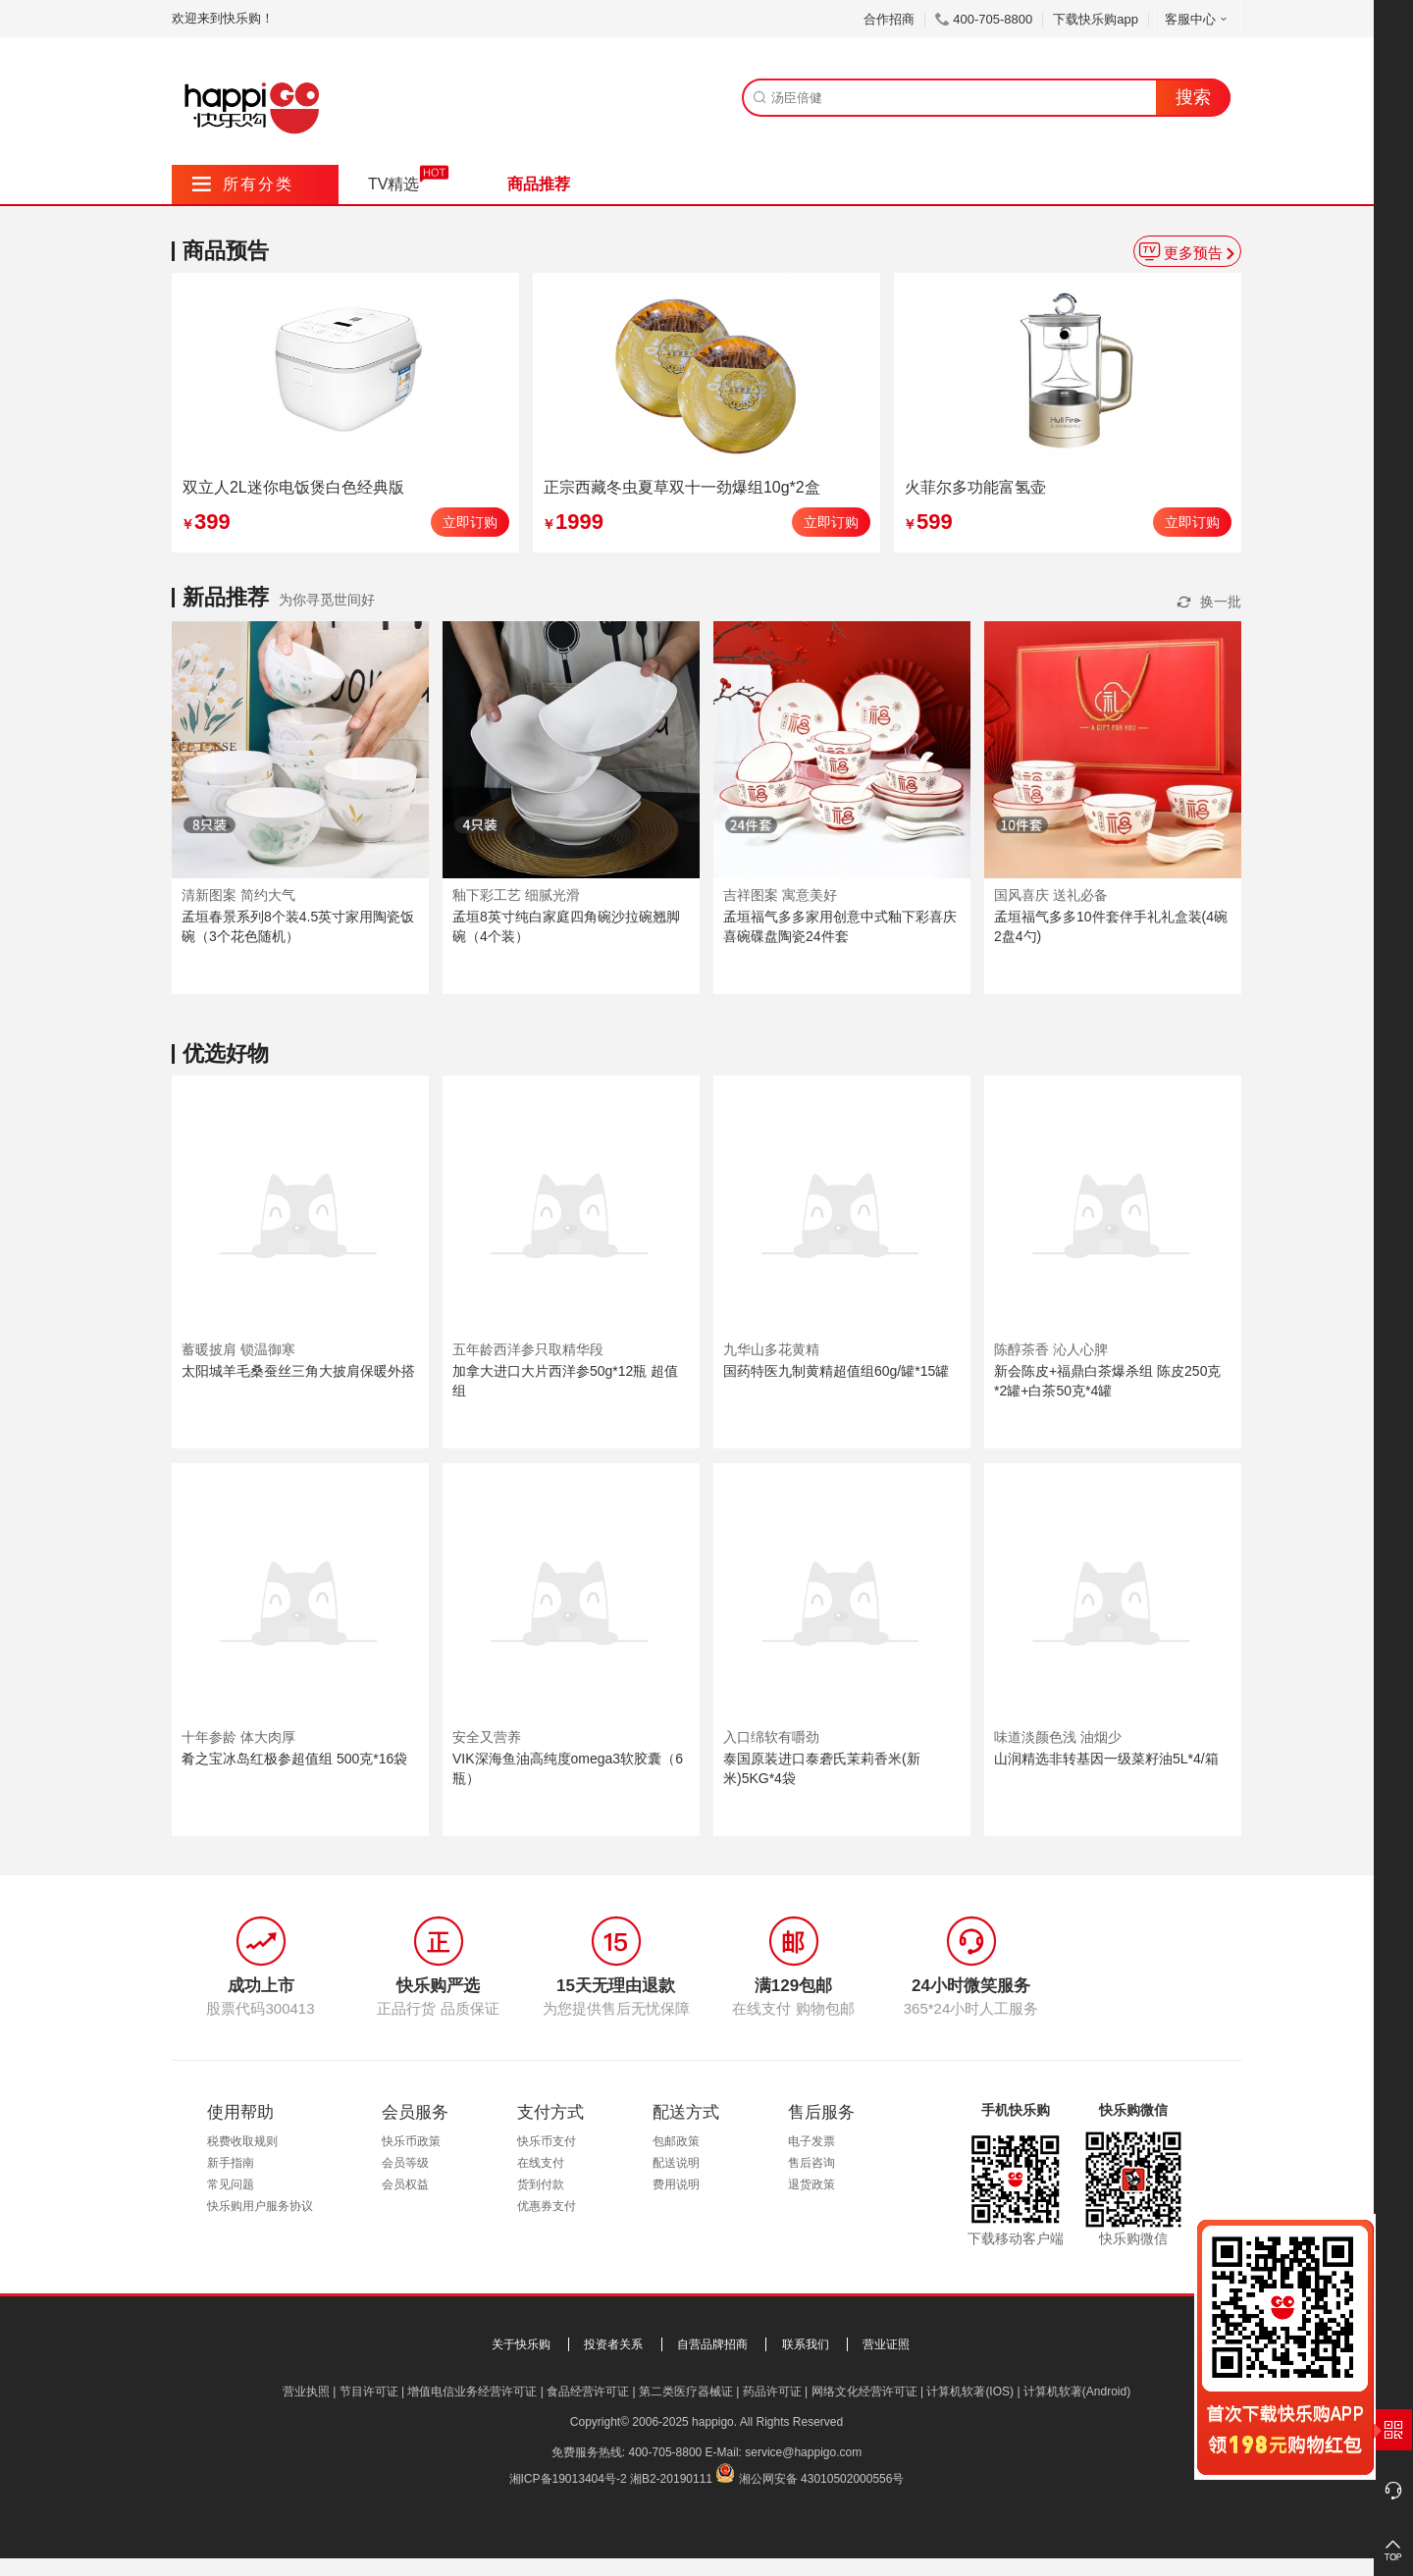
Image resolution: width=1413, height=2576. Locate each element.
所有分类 (242, 184)
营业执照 (306, 2391)
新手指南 (230, 2163)
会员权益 (405, 2184)
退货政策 (811, 2184)
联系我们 (805, 2344)
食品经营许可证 (588, 2391)
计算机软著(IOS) (970, 2391)
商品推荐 (538, 184)
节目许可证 (369, 2391)
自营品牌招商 (712, 2344)
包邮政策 (676, 2141)
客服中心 (1197, 19)
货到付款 (540, 2184)
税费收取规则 (242, 2141)
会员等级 (405, 2163)
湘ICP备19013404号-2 (568, 2479)
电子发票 (811, 2141)
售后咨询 (811, 2163)
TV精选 (393, 184)
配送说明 (676, 2163)
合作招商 (889, 19)
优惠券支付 (546, 2206)
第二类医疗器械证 (686, 2391)
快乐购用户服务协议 (260, 2206)
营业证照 (886, 2344)
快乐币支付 (546, 2141)
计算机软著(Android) (1076, 2391)
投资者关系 (613, 2344)
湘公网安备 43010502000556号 (822, 2479)
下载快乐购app (1095, 19)
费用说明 (676, 2184)
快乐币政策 (411, 2141)
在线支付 (540, 2163)
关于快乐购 (521, 2344)
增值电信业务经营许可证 (472, 2391)
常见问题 (230, 2184)
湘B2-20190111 (671, 2479)
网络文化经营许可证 (864, 2391)
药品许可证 (772, 2391)
